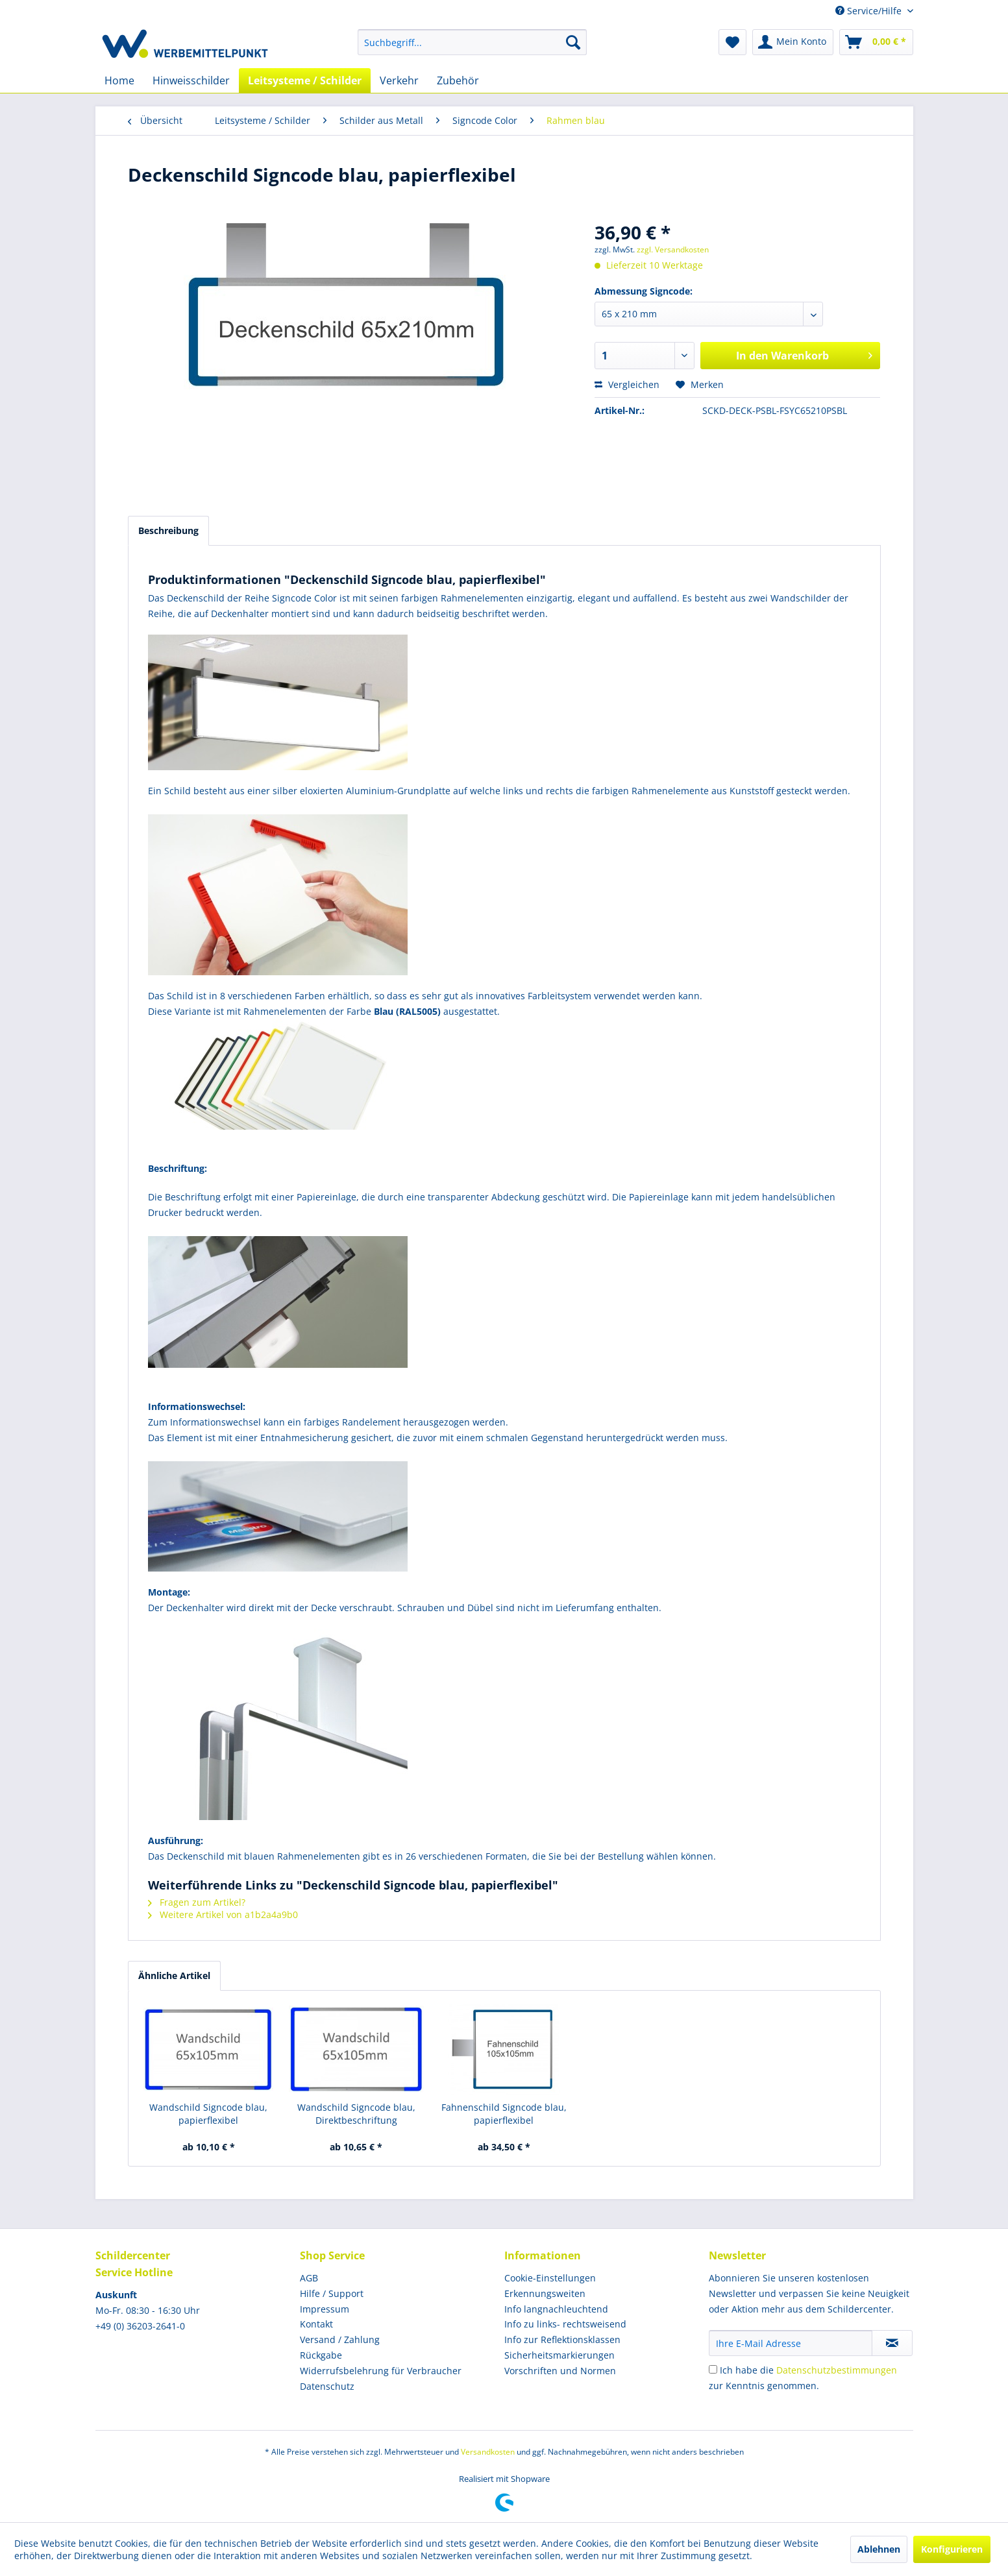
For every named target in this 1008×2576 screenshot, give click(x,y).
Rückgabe (321, 2355)
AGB (309, 2278)
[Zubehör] (458, 80)
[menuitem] (472, 42)
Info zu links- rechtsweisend (565, 2324)
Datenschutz (327, 2386)
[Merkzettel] (732, 42)
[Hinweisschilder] (191, 80)
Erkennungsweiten (544, 2293)
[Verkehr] (399, 80)
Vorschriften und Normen (560, 2370)
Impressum (324, 2309)
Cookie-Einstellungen (550, 2278)
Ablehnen (878, 2549)
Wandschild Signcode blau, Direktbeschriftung (356, 2113)
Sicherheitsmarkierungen (559, 2355)
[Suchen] (573, 42)
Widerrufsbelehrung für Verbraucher (380, 2370)
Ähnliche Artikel (174, 1975)
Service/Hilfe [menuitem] (869, 11)
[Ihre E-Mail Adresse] (790, 2343)
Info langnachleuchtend (556, 2309)
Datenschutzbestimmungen (836, 2370)
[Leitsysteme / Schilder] (305, 80)
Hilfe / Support (331, 2293)
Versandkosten (488, 2451)
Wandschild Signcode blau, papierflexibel (208, 2113)
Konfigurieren (952, 2549)
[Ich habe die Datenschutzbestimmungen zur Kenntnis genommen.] (713, 2369)
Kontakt (316, 2324)
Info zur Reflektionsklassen (562, 2339)
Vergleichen (627, 384)
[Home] (119, 80)
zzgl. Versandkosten (673, 249)
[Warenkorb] (876, 42)
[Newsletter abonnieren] (892, 2343)
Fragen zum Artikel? (196, 1902)
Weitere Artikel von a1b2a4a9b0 (223, 1914)
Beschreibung (168, 530)
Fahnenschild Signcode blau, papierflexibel (504, 2113)
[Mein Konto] (792, 42)
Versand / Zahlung (340, 2339)
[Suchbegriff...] (472, 42)
